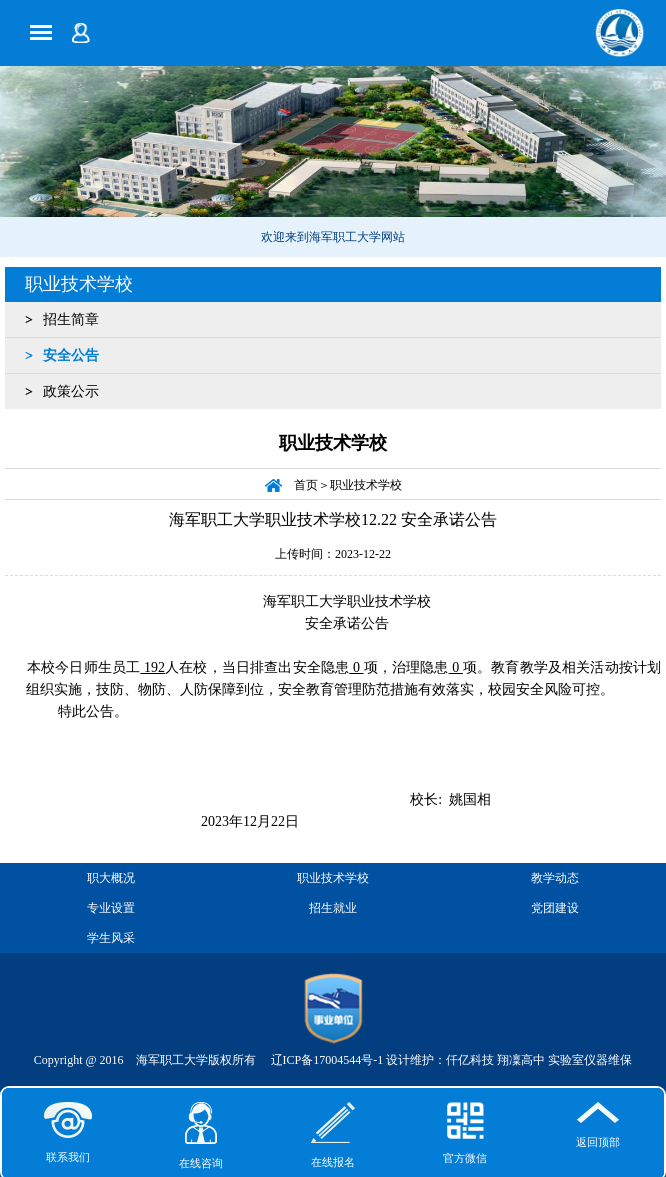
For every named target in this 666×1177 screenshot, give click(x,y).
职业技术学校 (79, 284)
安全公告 (71, 355)
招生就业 (333, 908)
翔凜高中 (521, 1060)
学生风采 (111, 938)
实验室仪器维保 (590, 1060)
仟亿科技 (470, 1060)
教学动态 (555, 878)
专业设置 (111, 908)
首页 (306, 485)
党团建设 (555, 908)
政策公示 (71, 391)
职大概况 (111, 878)
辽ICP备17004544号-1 (327, 1060)
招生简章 (71, 319)
